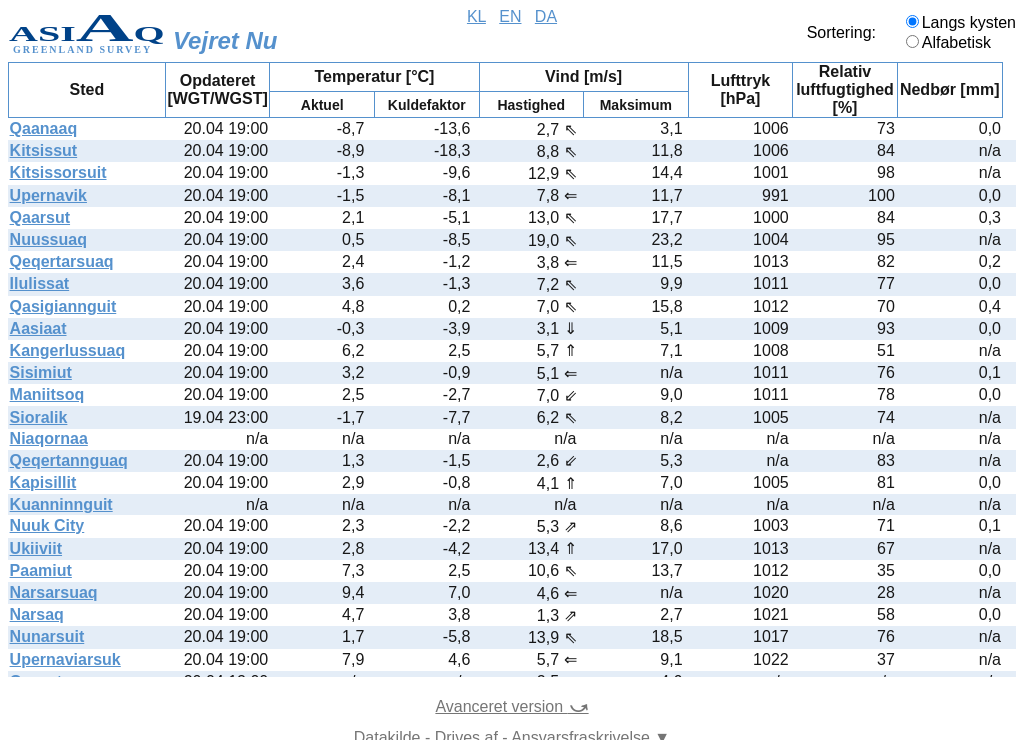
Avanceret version (511, 706)
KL (476, 16)
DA (546, 16)
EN (510, 16)
